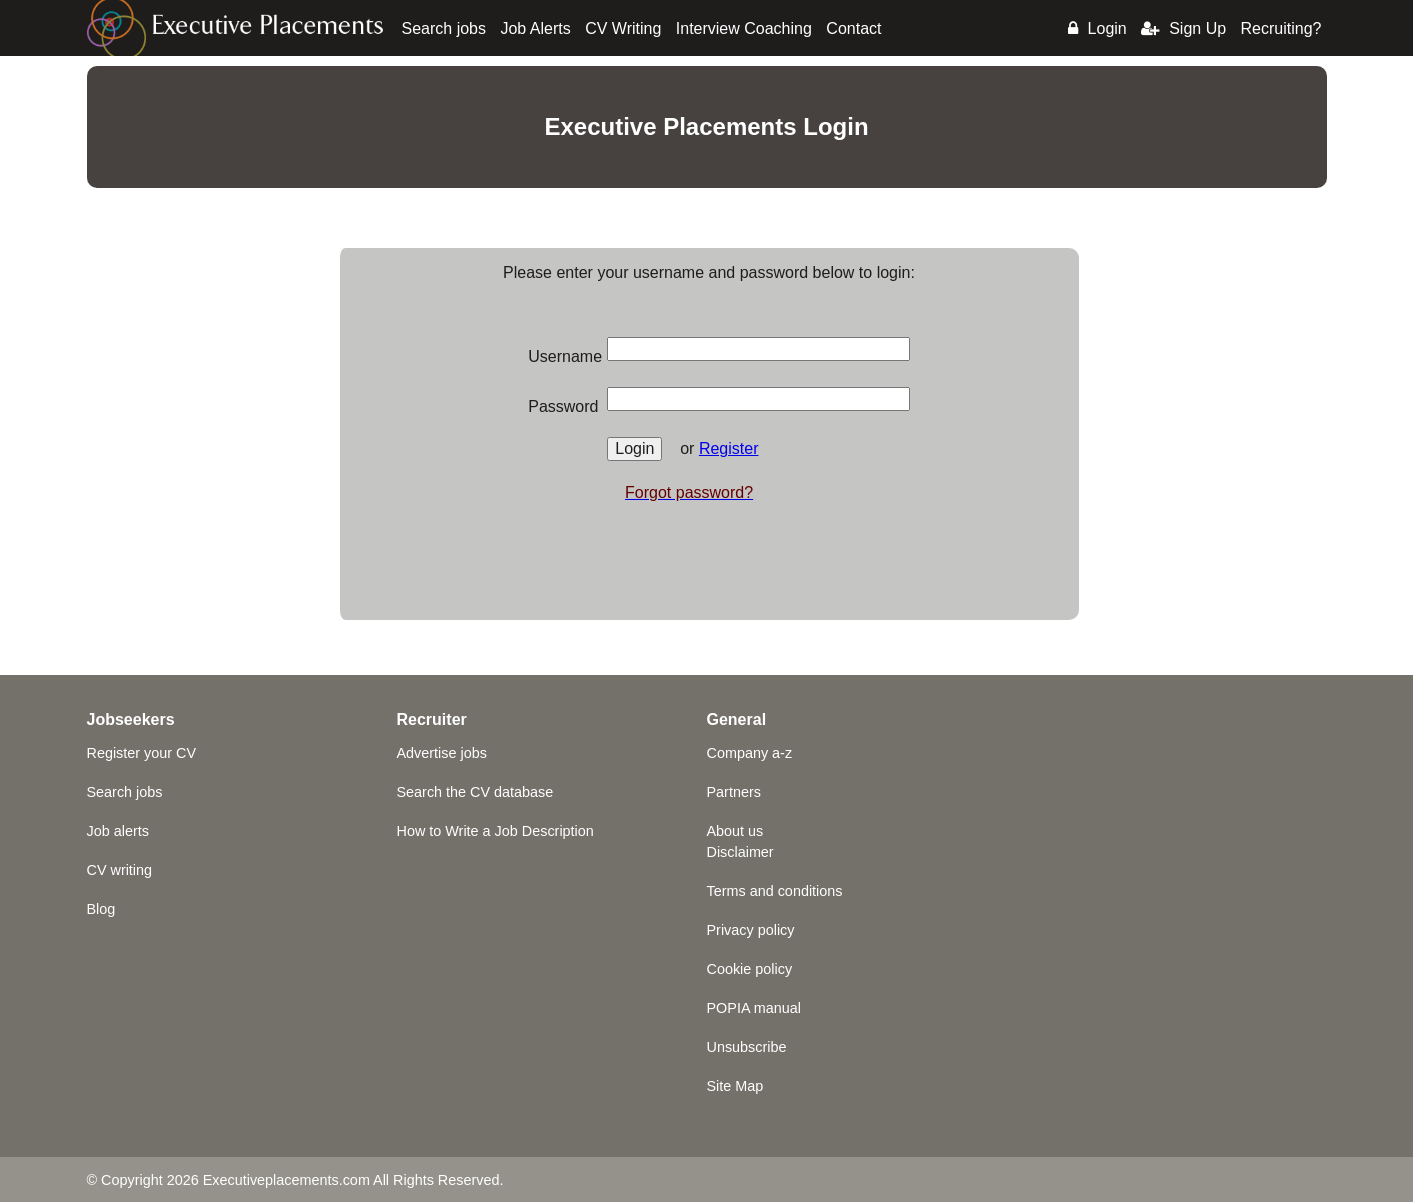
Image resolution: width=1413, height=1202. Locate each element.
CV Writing (623, 28)
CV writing (120, 870)
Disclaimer (740, 852)
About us (735, 831)
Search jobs (444, 28)
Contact (853, 28)
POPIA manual (754, 1008)
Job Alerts (535, 28)
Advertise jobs (442, 753)
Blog (101, 909)
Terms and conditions (775, 891)
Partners (734, 792)
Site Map (735, 1086)
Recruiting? (1281, 28)
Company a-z (750, 753)
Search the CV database (475, 792)
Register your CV (142, 753)
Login (1097, 28)
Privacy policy (751, 930)
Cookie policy (750, 969)
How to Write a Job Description (495, 831)
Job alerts (118, 831)
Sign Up (1183, 28)
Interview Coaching (744, 28)
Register (729, 448)
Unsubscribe (747, 1047)
